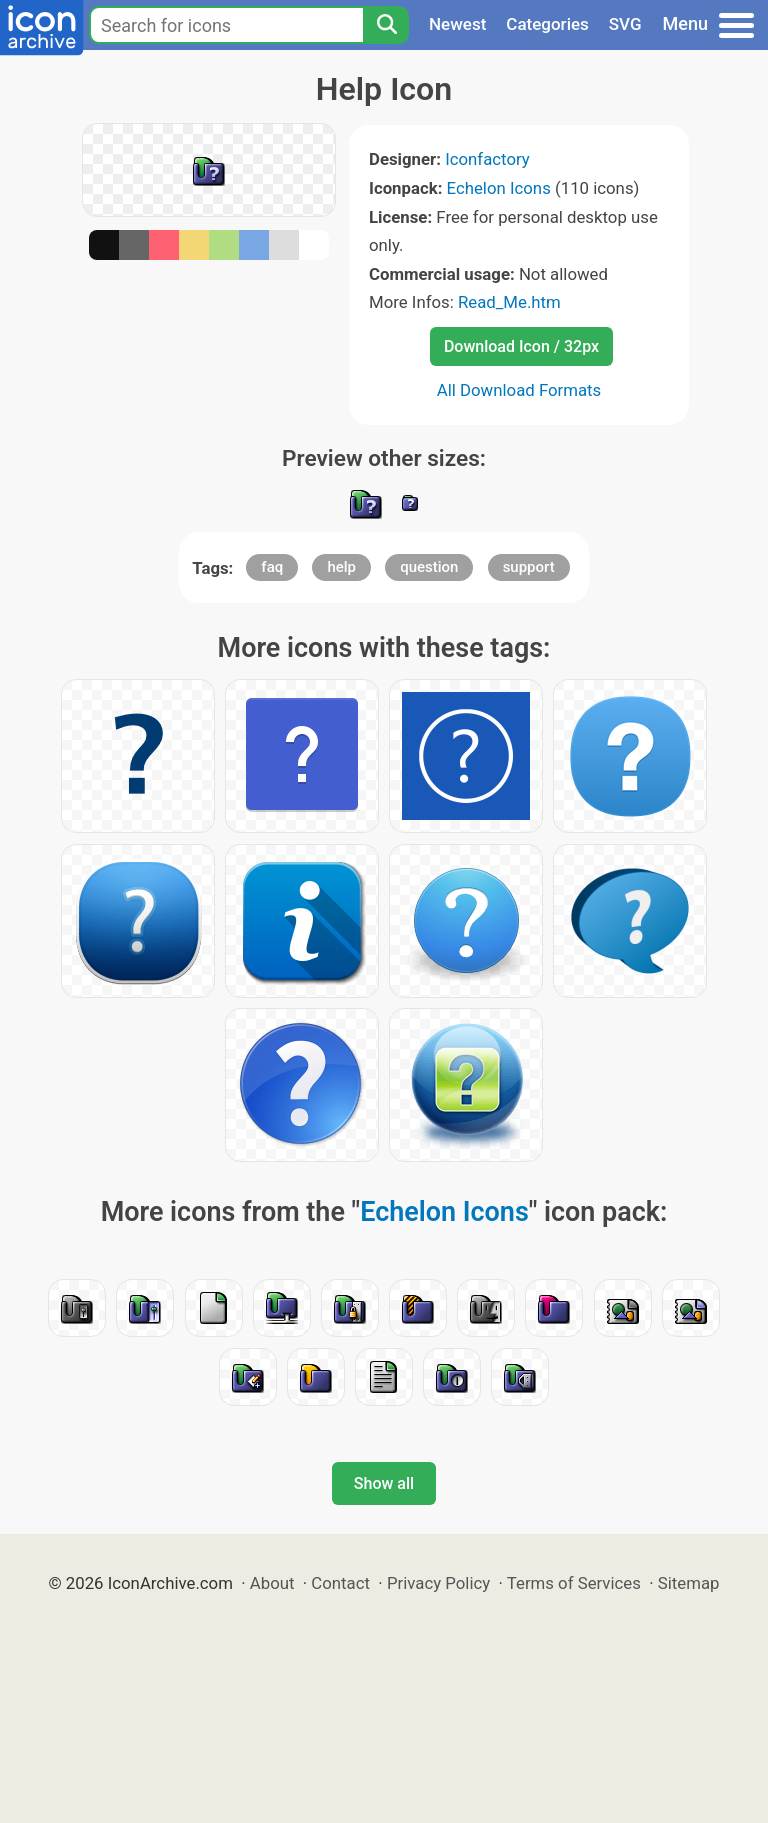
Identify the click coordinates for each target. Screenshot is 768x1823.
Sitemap (689, 1583)
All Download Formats (519, 390)
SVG (625, 24)
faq (272, 567)
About (272, 1583)
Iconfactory (487, 159)
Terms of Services (574, 1583)
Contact (340, 1583)
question (429, 567)
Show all (384, 1483)
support (529, 567)
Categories (547, 24)
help (341, 567)
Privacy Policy (438, 1583)
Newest (457, 24)
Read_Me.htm (509, 302)
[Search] (386, 25)
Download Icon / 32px (521, 346)
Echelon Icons (499, 188)
